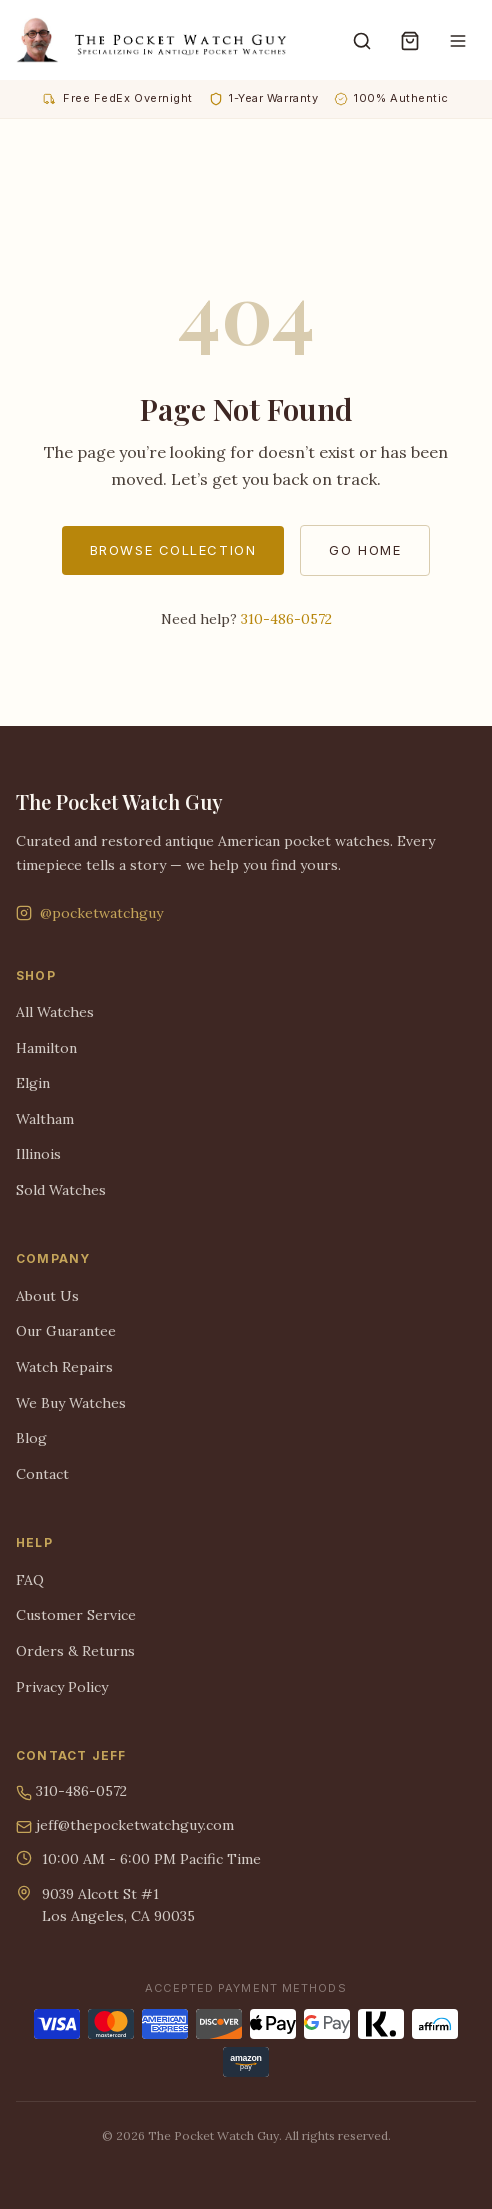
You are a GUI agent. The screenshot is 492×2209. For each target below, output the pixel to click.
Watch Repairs (64, 1367)
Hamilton (46, 1048)
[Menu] (458, 40)
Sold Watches (61, 1190)
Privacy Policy (62, 1687)
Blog (31, 1438)
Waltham (45, 1119)
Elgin (33, 1083)
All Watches (55, 1012)
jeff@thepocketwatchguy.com (125, 1826)
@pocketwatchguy (89, 913)
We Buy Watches (71, 1403)
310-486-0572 (286, 619)
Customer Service (76, 1615)
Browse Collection (173, 550)
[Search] (362, 40)
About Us (47, 1296)
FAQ (30, 1580)
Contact (42, 1474)
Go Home (365, 550)
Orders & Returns (75, 1651)
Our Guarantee (66, 1331)
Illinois (38, 1154)
